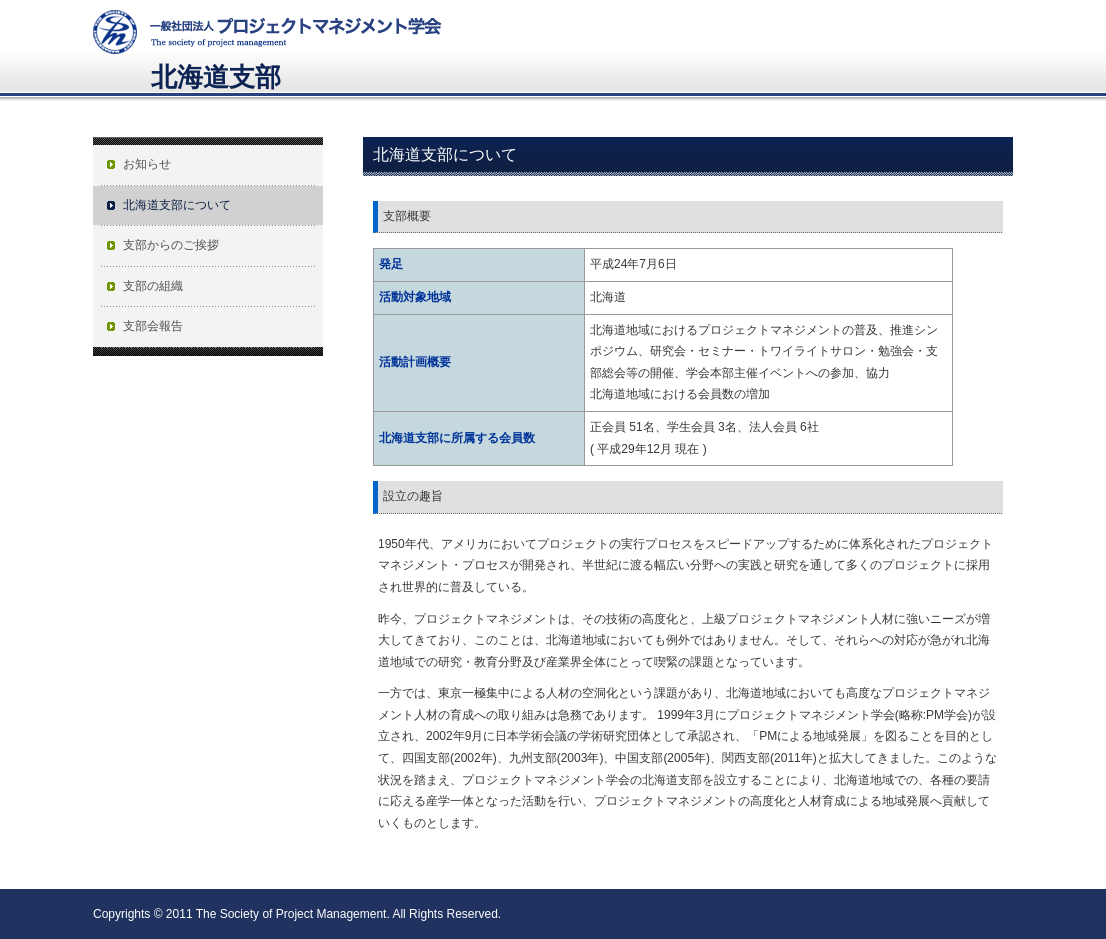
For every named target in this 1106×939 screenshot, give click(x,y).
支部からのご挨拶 (171, 245)
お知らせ (147, 164)
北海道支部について (177, 205)
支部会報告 (153, 326)
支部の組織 (153, 286)
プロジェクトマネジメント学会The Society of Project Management (268, 27)
